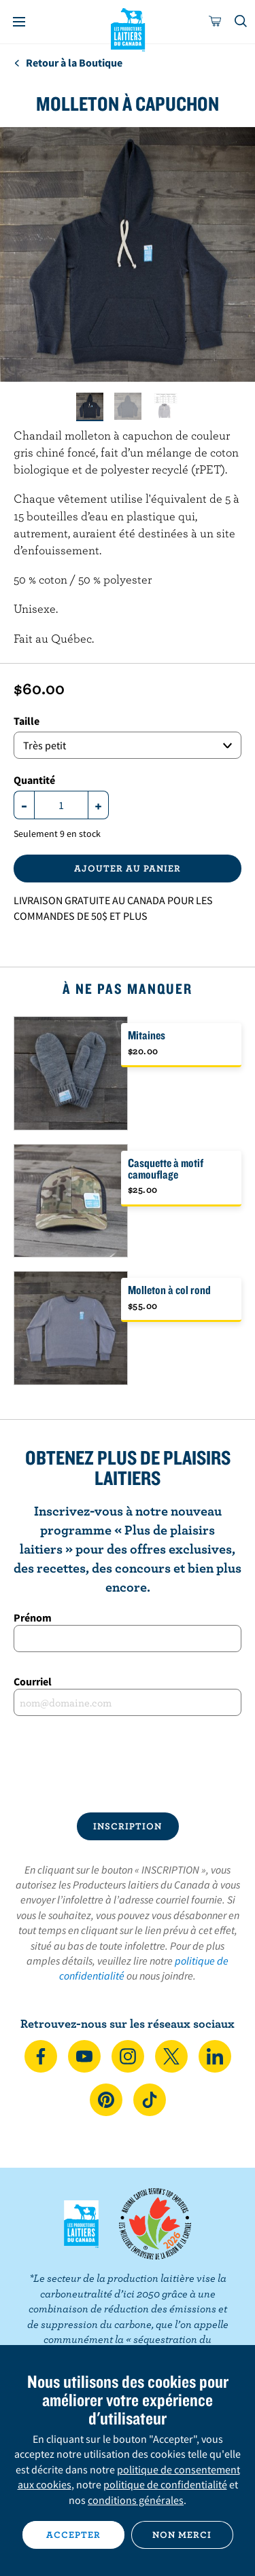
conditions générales (136, 2500)
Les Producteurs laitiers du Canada (127, 28)
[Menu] (19, 21)
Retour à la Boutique (68, 62)
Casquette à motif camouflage (165, 1168)
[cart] (215, 21)
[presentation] (127, 1764)
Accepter (73, 2534)
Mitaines (146, 1035)
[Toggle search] (241, 21)
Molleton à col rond (169, 1290)
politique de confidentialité (165, 2484)
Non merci (181, 2534)
